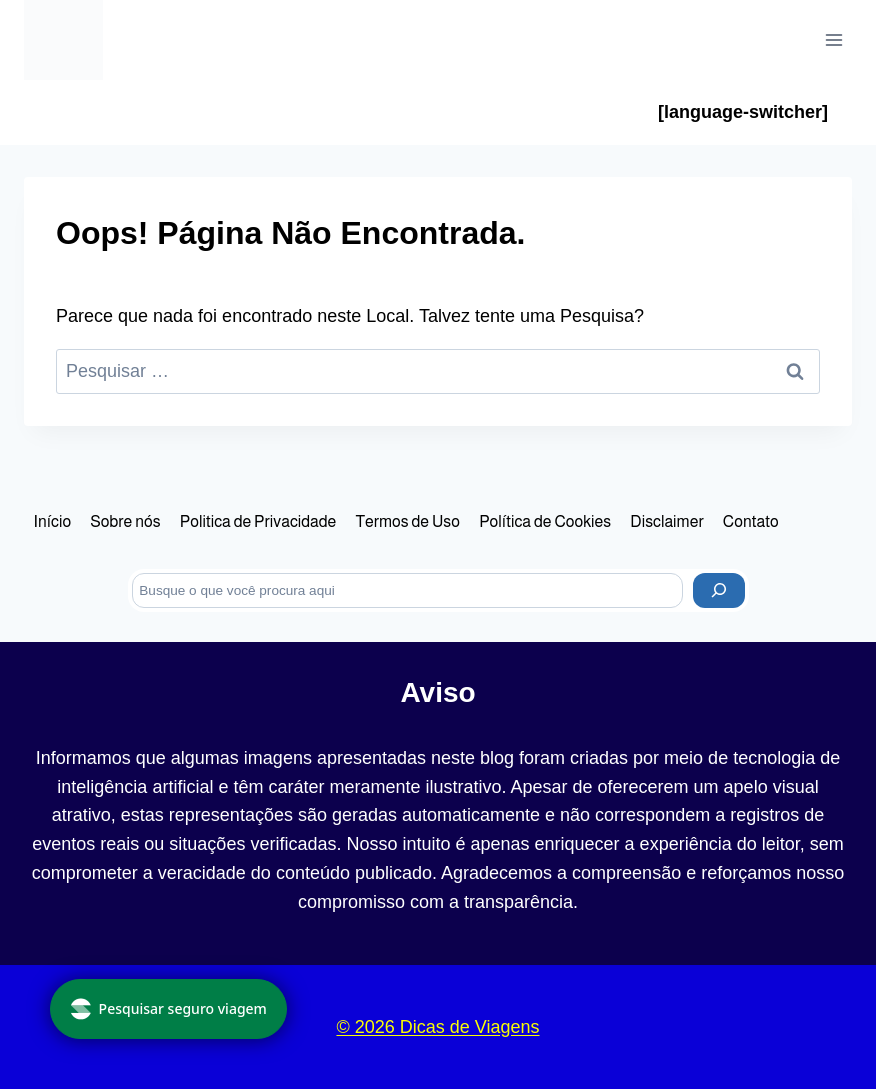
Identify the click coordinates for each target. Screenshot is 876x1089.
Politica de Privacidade (258, 521)
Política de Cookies (545, 521)
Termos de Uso (407, 521)
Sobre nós (125, 521)
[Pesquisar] (718, 590)
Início (53, 521)
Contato (751, 521)
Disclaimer (666, 521)
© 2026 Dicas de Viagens (437, 1027)
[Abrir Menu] (833, 39)
